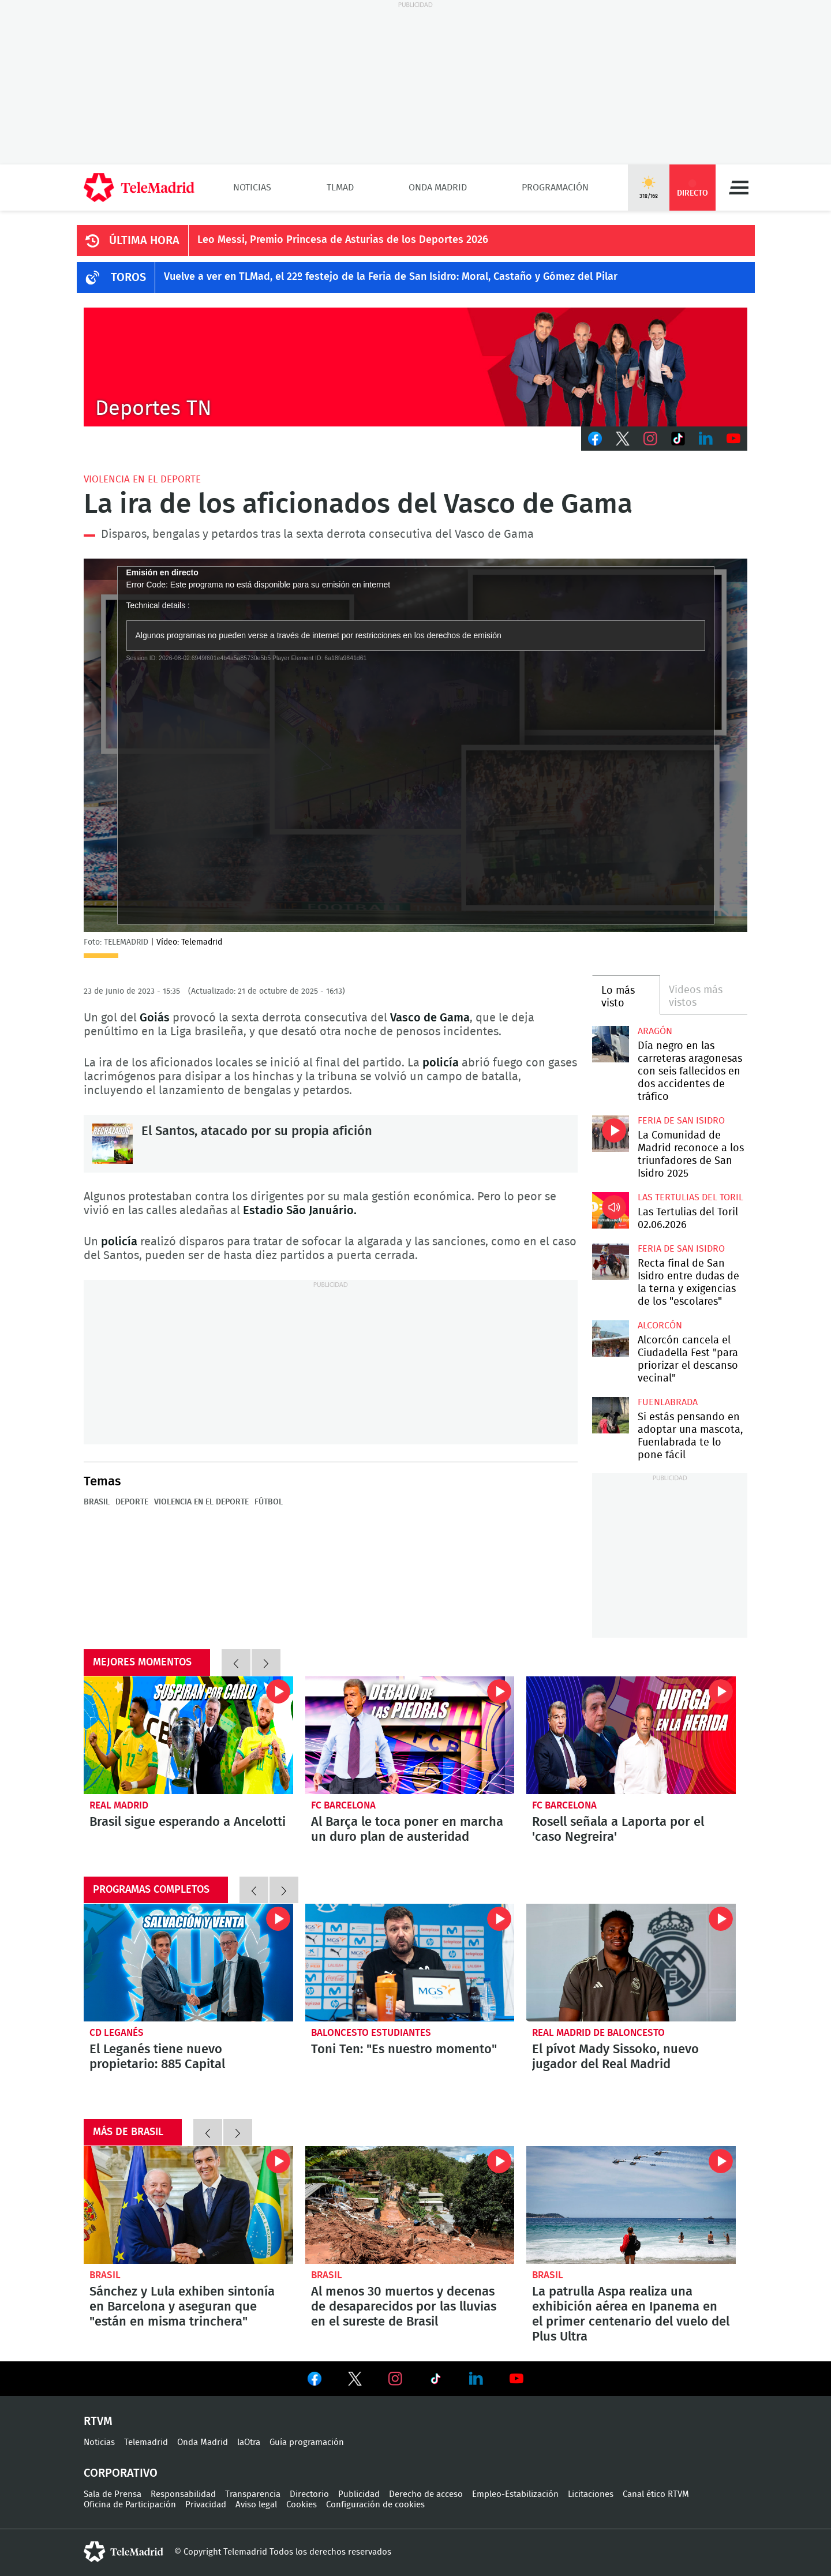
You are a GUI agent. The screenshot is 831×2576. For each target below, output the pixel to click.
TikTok (678, 438)
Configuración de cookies (375, 2504)
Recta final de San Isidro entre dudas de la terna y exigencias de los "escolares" (610, 1262)
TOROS (128, 277)
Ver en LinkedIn (476, 2378)
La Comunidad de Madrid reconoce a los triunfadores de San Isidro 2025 (610, 1133)
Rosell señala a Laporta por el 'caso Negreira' (631, 1735)
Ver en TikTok (435, 2381)
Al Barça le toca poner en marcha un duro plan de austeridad (410, 1735)
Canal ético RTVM (656, 2494)
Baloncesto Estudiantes (371, 2033)
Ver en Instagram (395, 2378)
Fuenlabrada (668, 1402)
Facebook (595, 438)
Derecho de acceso (426, 2494)
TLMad (340, 187)
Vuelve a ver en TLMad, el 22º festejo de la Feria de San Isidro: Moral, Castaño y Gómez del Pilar (390, 277)
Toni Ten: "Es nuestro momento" (410, 1962)
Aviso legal (256, 2504)
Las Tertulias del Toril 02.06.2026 (610, 1210)
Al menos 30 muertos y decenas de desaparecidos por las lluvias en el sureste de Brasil (410, 2205)
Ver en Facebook (314, 2381)
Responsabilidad (183, 2494)
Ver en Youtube (516, 2378)
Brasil (97, 1502)
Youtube (733, 438)
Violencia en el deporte (142, 479)
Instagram (650, 438)
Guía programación (306, 2442)
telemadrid (123, 2552)
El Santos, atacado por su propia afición (112, 1144)
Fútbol (268, 1502)
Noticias (252, 187)
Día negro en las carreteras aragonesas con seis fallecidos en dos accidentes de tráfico (610, 1044)
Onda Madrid (438, 187)
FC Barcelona (343, 1805)
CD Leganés (116, 2033)
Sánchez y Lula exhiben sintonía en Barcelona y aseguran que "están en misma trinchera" (188, 2205)
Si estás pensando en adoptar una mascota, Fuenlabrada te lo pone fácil (610, 1415)
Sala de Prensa (112, 2494)
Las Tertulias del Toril (690, 1197)
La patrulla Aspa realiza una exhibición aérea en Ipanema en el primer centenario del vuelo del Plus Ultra (631, 2205)
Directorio (309, 2494)
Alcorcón (660, 1325)
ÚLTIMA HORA (144, 240)
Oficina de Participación (130, 2504)
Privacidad (205, 2504)
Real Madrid (118, 1805)
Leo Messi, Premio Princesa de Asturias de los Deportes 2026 (342, 240)
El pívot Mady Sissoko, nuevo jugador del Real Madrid (631, 1962)
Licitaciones (590, 2494)
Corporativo (121, 2473)
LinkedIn (706, 438)
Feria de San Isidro (681, 1120)
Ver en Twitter (354, 2381)
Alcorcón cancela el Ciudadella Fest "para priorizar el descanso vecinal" (610, 1338)
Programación (555, 187)
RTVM (98, 2421)
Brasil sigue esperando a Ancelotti (188, 1735)
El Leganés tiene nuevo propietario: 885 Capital (188, 1962)
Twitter (623, 438)
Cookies (301, 2504)
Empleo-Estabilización (515, 2494)
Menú (739, 187)
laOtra (248, 2442)
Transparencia (252, 2494)
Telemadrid (146, 2442)
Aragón (655, 1031)
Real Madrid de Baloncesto (598, 2033)
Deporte (131, 1502)
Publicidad (359, 2494)
